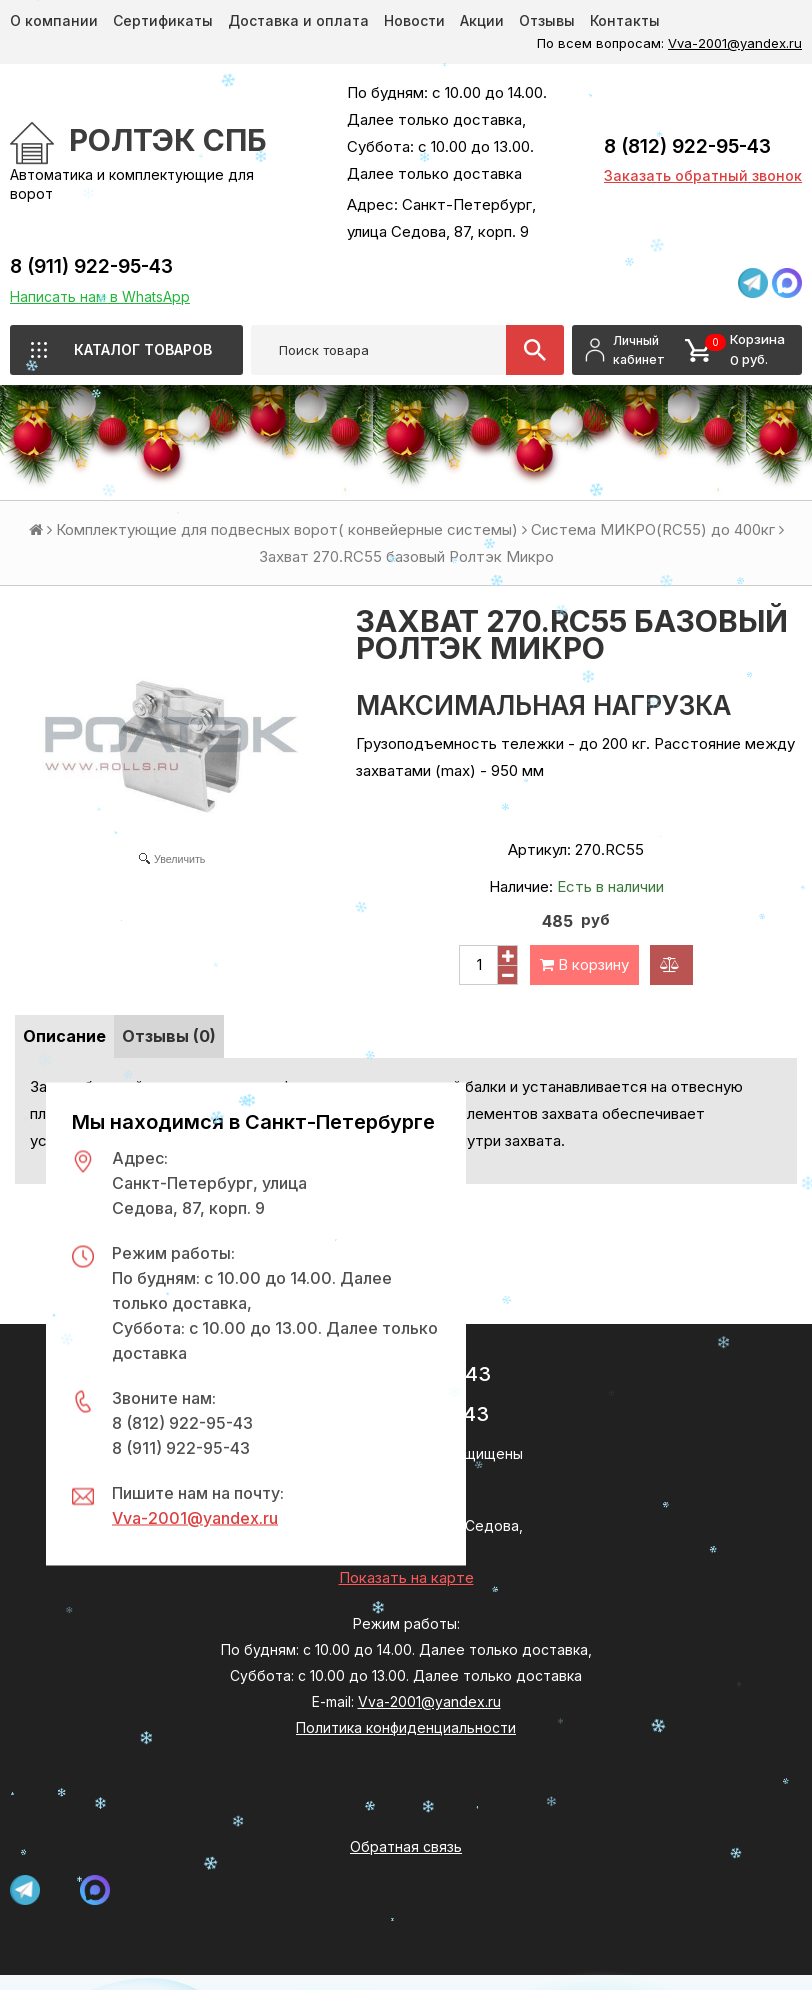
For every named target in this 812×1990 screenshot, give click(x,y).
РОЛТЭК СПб (168, 140)
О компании (54, 20)
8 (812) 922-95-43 (687, 146)
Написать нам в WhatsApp (100, 296)
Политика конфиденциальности (406, 1727)
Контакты (625, 20)
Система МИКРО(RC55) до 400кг (653, 529)
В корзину (584, 964)
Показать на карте (406, 1577)
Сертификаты (163, 20)
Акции (482, 20)
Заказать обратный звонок (703, 175)
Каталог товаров (143, 349)
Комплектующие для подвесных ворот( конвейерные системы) (287, 529)
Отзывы (547, 20)
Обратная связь (406, 1846)
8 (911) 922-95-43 (91, 266)
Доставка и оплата (298, 20)
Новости (414, 20)
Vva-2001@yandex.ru (735, 43)
